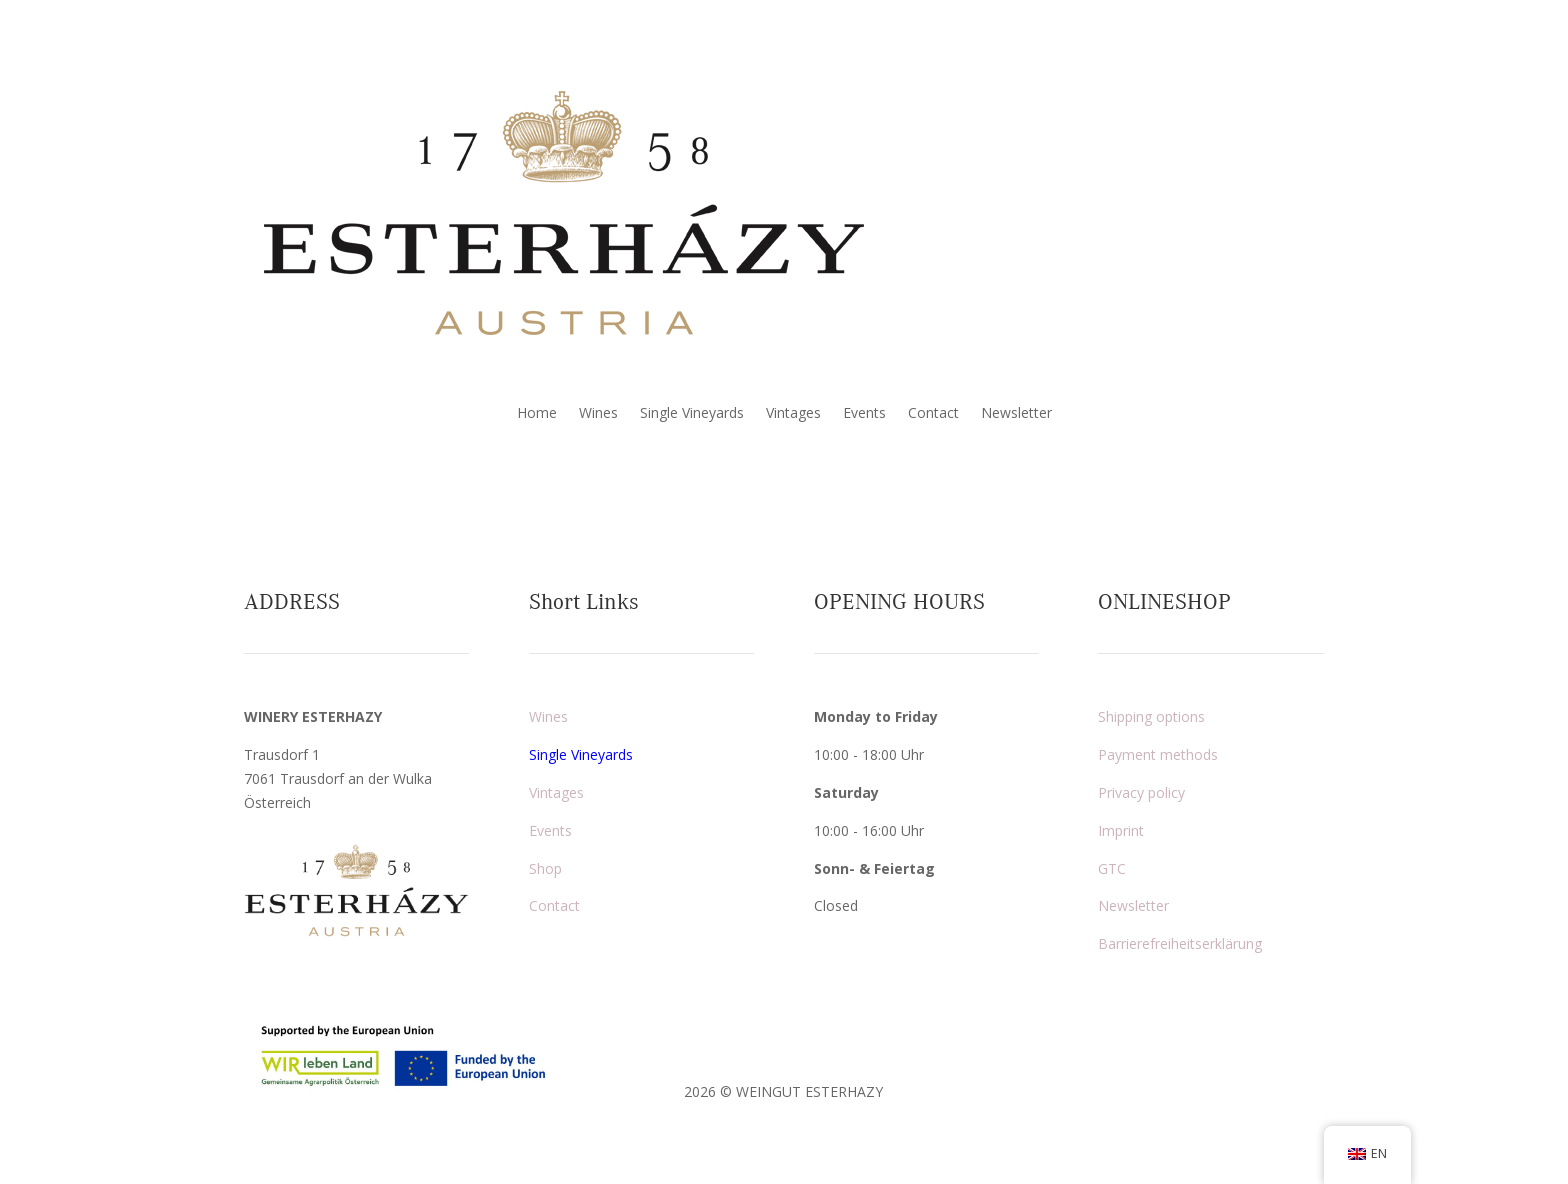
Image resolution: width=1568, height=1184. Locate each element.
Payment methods (1158, 754)
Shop (545, 868)
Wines (598, 414)
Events (864, 414)
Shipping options (1151, 716)
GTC (1112, 868)
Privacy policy (1141, 792)
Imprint (1121, 830)
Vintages (793, 414)
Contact (933, 414)
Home (537, 414)
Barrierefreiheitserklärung (1180, 943)
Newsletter (1016, 414)
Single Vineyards (692, 414)
